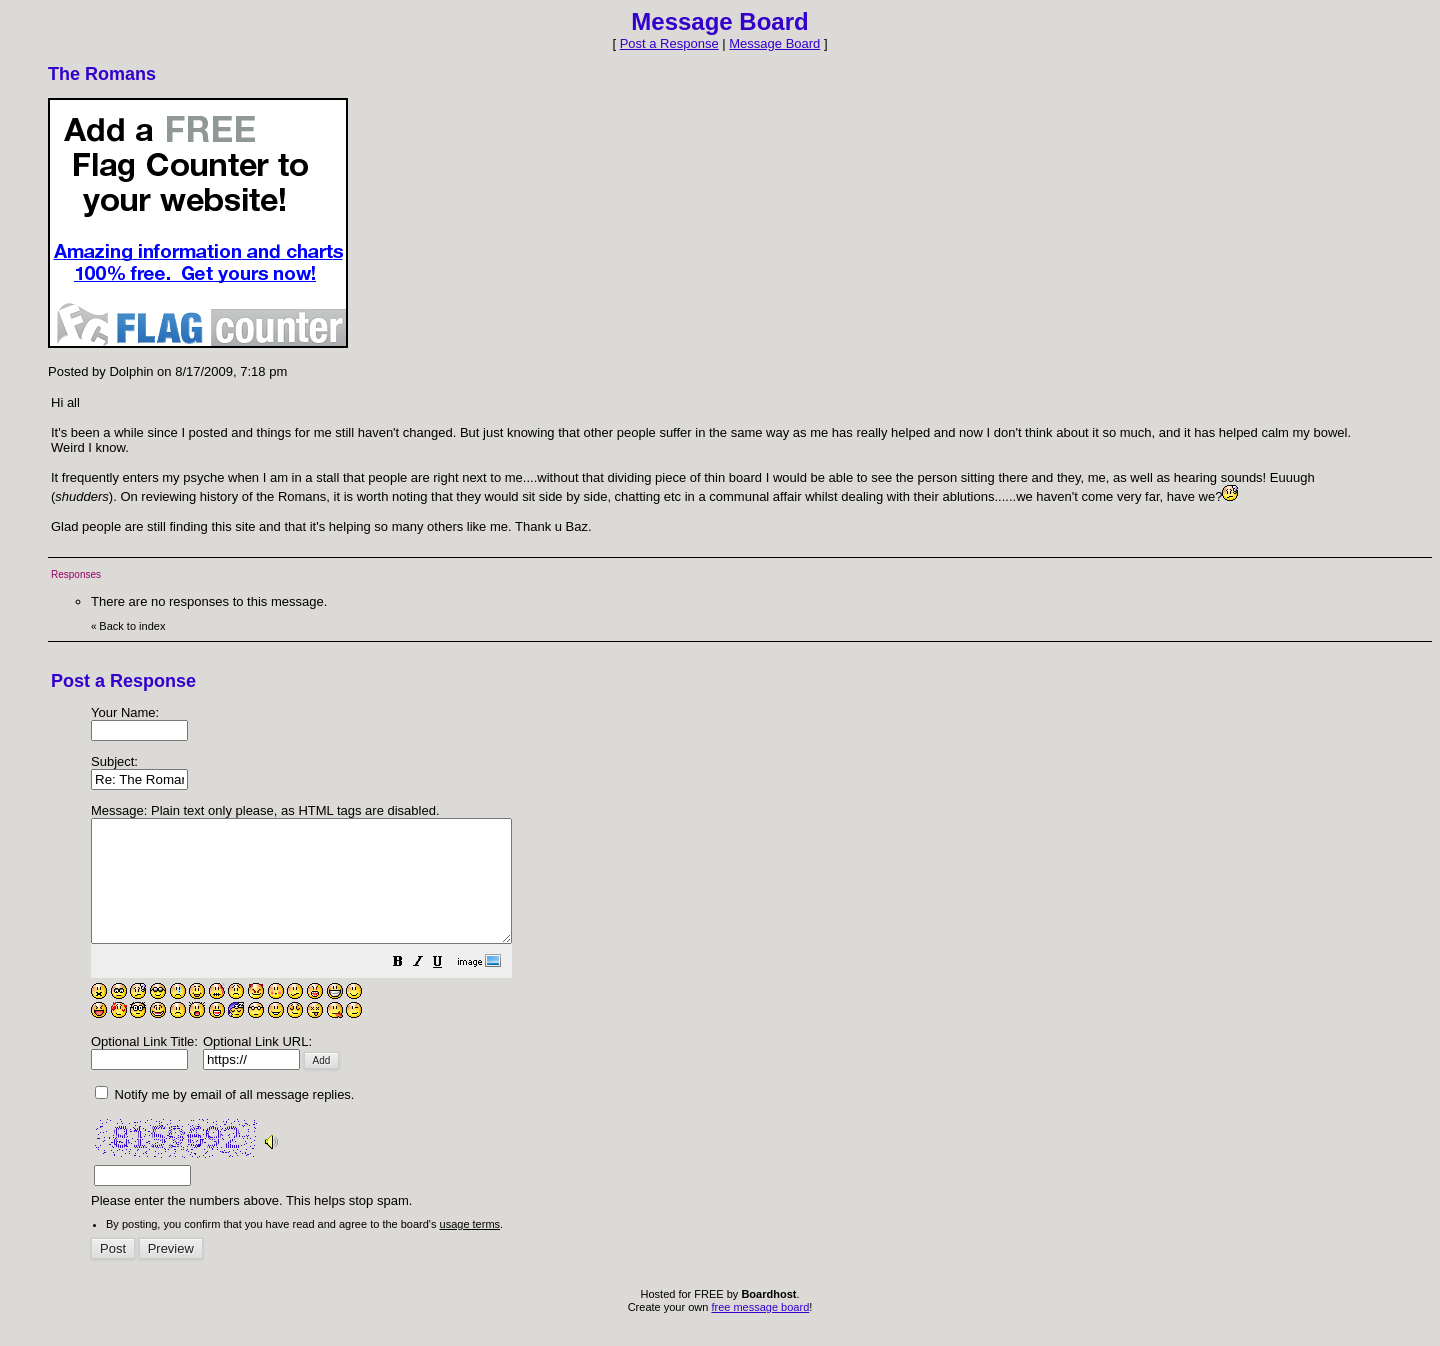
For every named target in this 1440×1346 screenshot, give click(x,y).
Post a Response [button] (669, 43)
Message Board (774, 43)
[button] (448, 988)
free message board (760, 1331)
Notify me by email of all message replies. (224, 1118)
